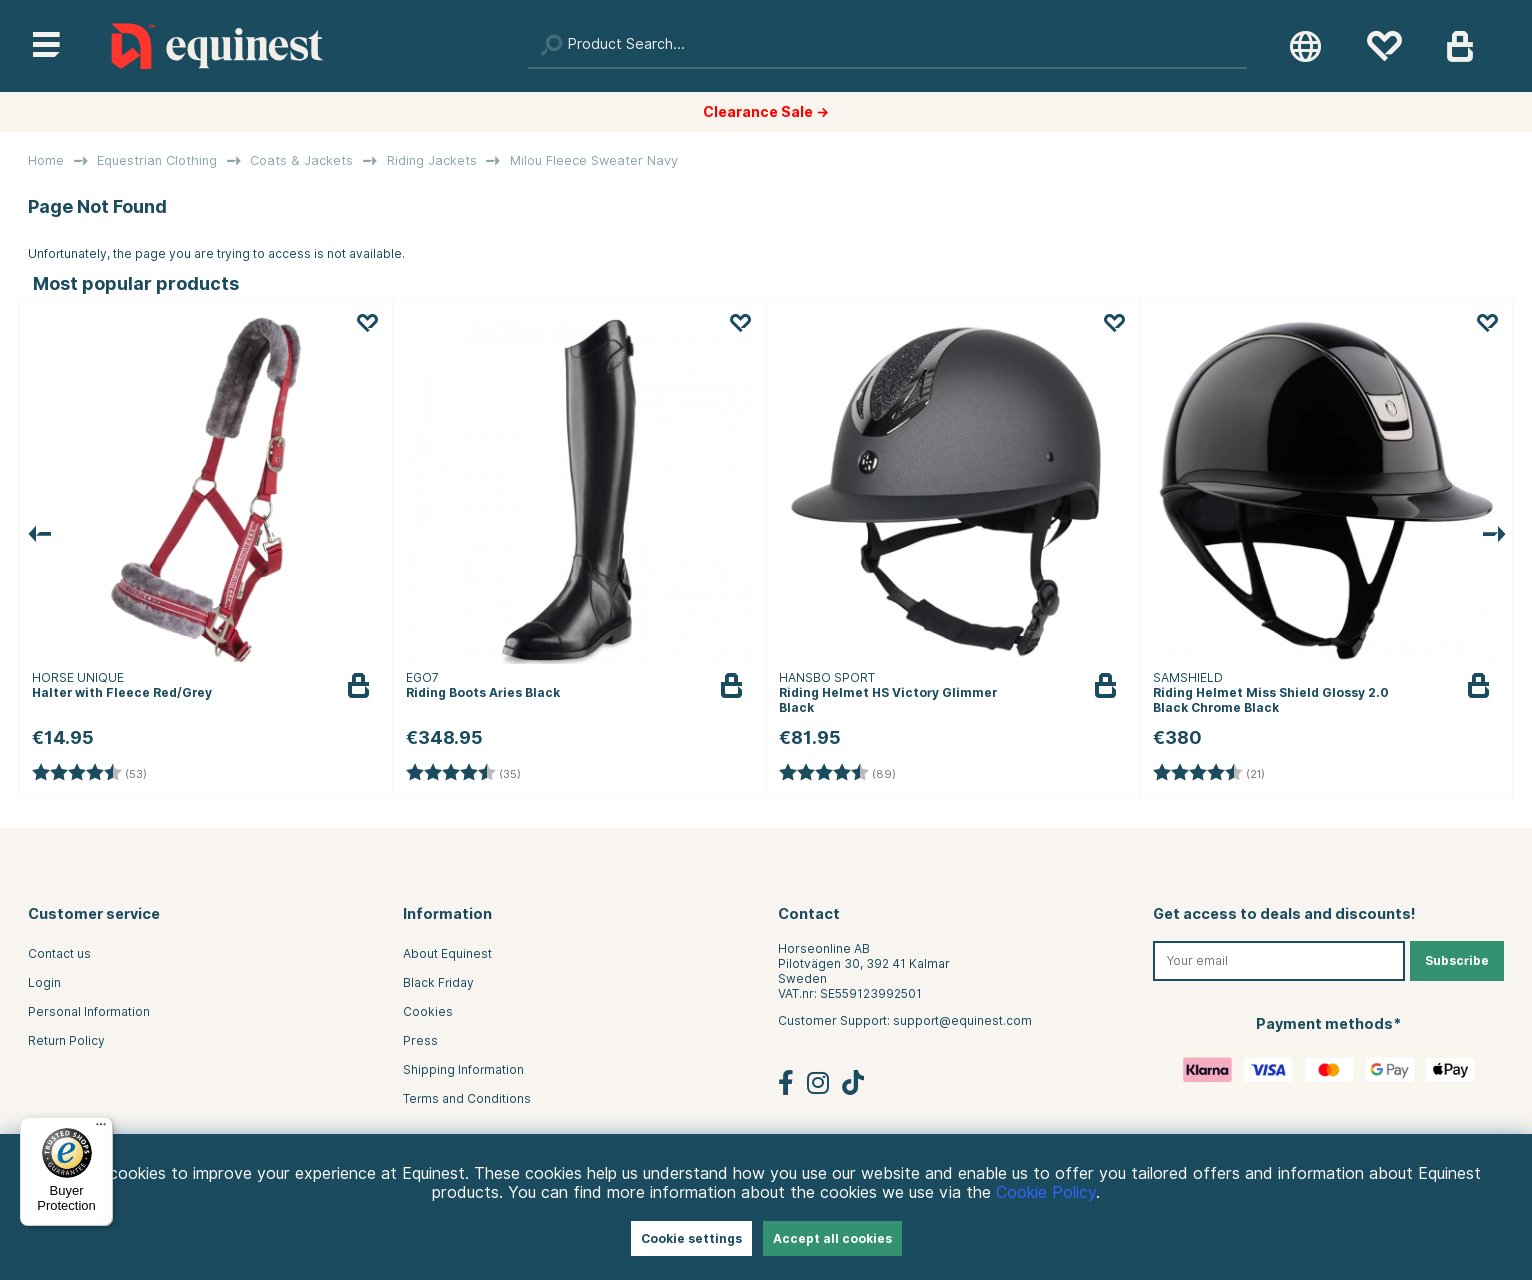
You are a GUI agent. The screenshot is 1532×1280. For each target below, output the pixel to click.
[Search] (887, 46)
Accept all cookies (832, 1238)
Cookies (428, 1011)
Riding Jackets (432, 160)
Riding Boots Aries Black (483, 692)
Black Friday (438, 982)
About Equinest (447, 953)
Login (44, 982)
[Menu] (101, 1129)
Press (420, 1040)
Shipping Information (463, 1069)
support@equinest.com (962, 1020)
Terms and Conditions (467, 1098)
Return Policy (66, 1040)
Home (46, 160)
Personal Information (89, 1011)
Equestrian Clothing (157, 160)
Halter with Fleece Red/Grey (122, 692)
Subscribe (1457, 960)
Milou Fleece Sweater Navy (594, 160)
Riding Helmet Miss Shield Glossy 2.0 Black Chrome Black (1271, 700)
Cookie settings (691, 1238)
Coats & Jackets (301, 160)
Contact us (59, 953)
